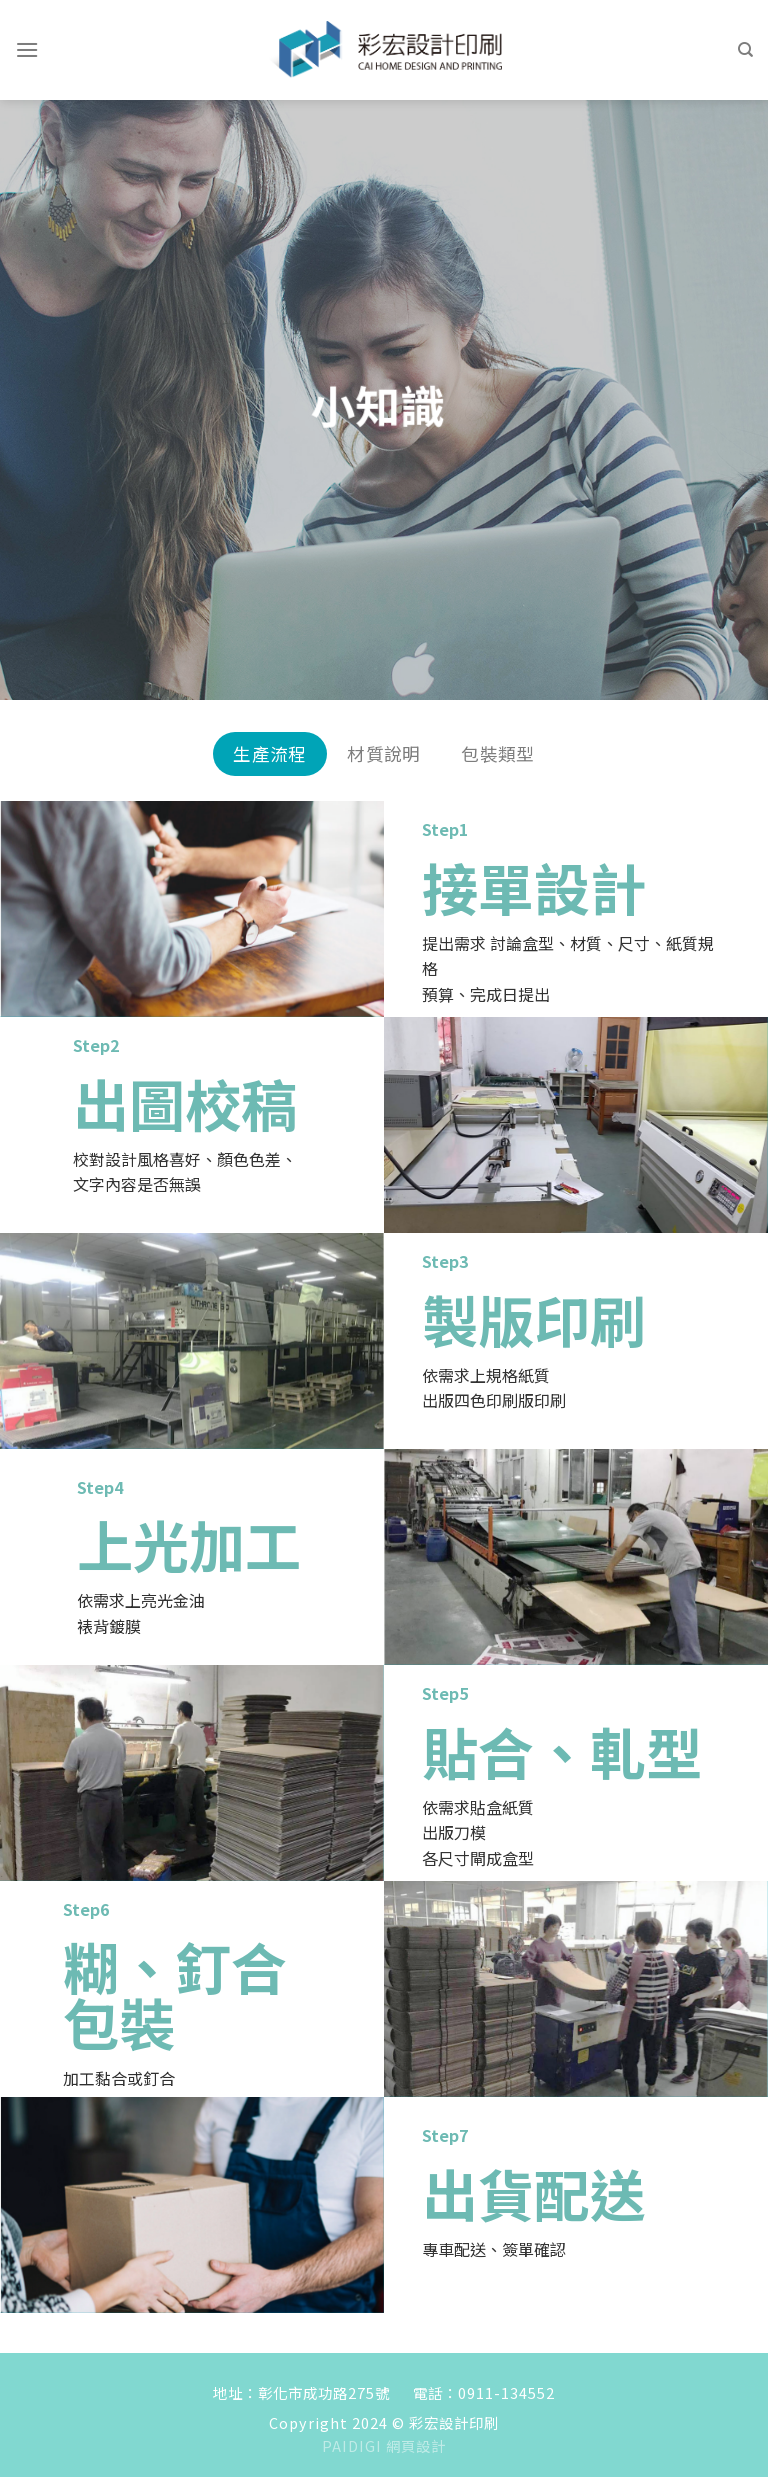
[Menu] (27, 49)
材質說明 (383, 753)
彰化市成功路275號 (324, 2392)
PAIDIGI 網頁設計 (384, 2445)
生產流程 (269, 753)
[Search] (745, 50)
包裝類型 (497, 753)
